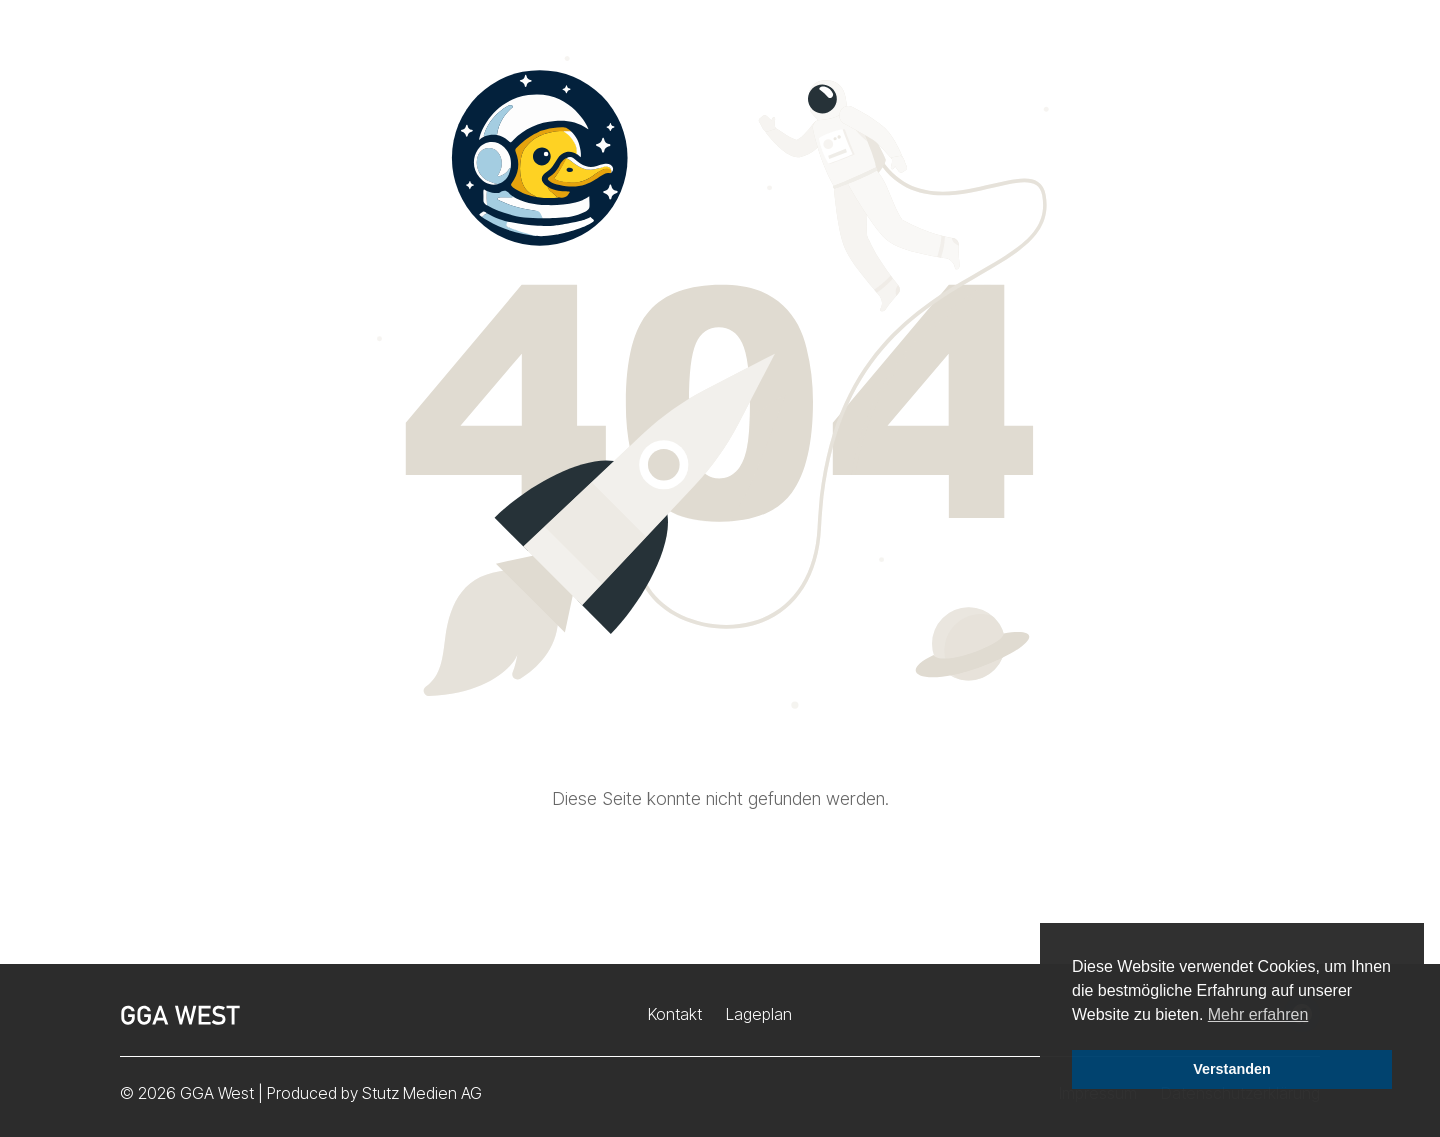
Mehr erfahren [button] (1258, 1014)
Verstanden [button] (1232, 1069)
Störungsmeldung (1219, 59)
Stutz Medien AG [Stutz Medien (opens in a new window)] (422, 1093)
